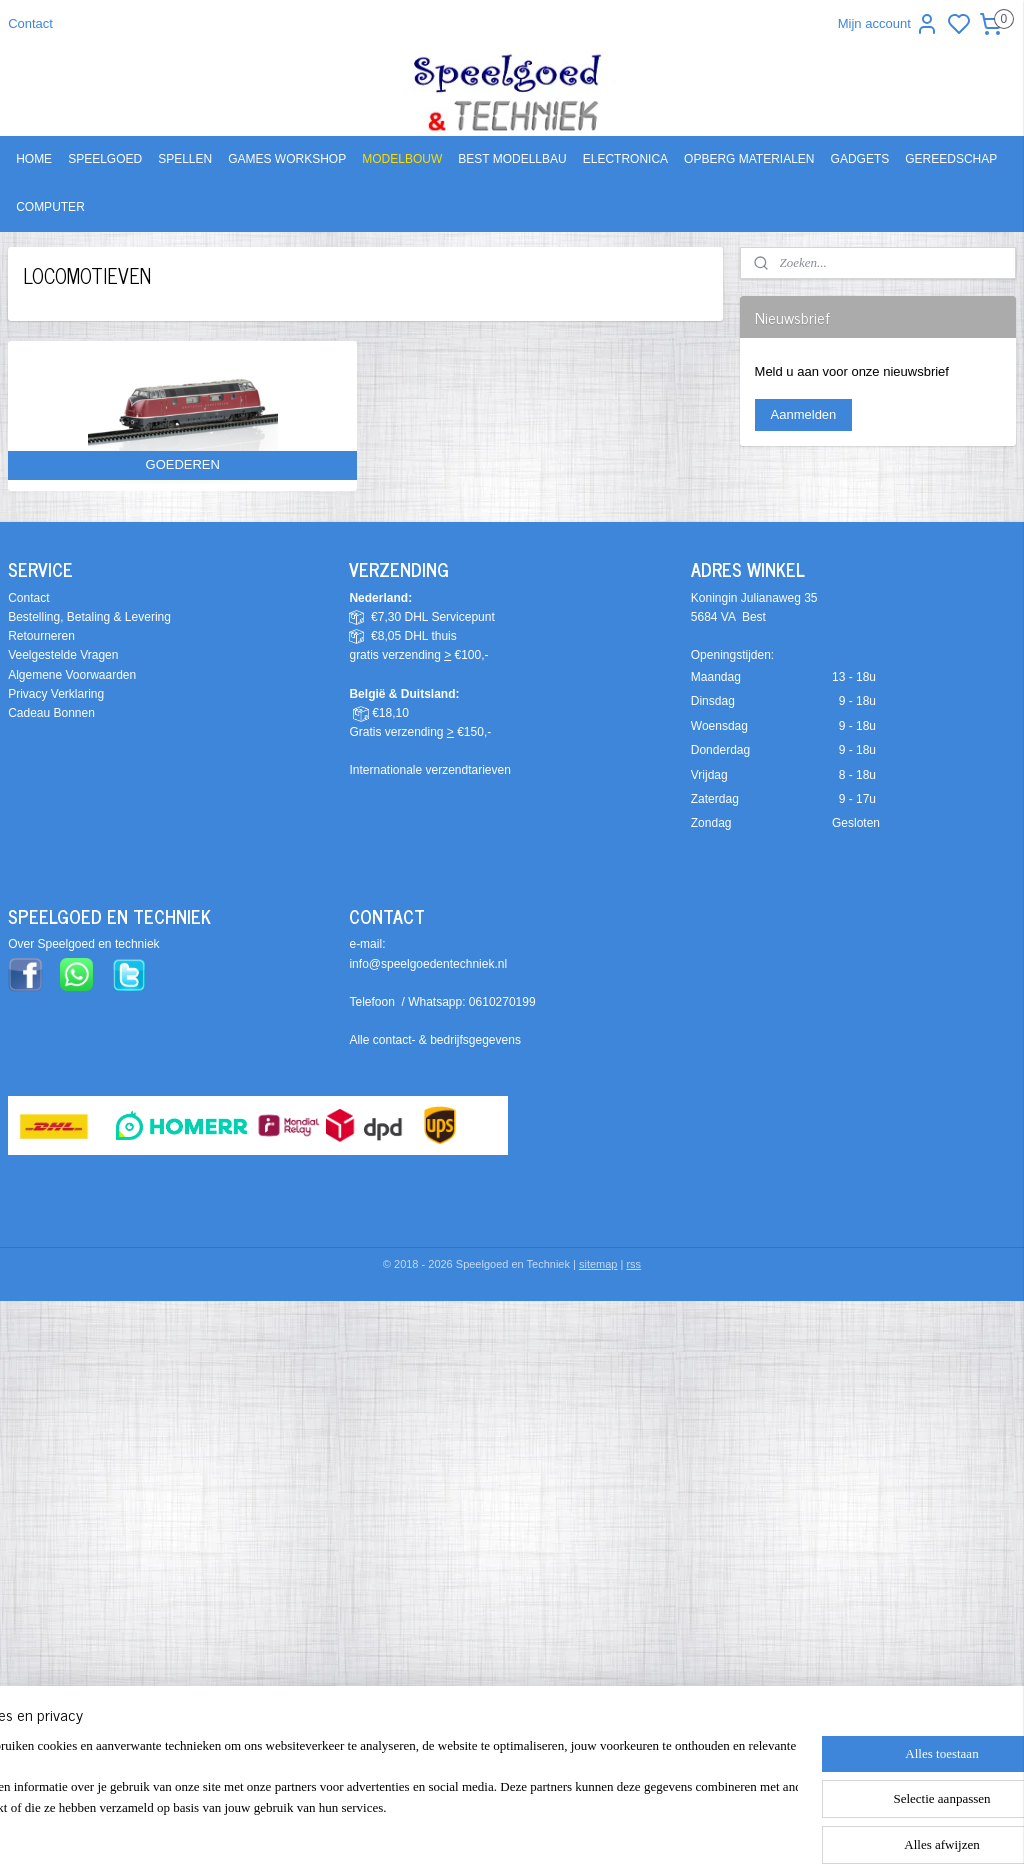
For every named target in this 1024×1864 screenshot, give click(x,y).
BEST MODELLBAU (512, 159)
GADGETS (860, 159)
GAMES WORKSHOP (287, 159)
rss (633, 1264)
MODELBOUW (402, 159)
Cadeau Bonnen (51, 713)
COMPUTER (50, 207)
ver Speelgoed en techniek (88, 944)
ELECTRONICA (625, 159)
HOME (34, 159)
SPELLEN (185, 159)
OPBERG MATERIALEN (749, 159)
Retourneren (41, 636)
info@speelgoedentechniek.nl (428, 964)
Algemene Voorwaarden (72, 675)
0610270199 (502, 1002)
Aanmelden (804, 414)
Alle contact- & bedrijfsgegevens (434, 1040)
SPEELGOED (105, 159)
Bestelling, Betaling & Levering (89, 617)
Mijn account (888, 24)
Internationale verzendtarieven (429, 770)
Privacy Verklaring (56, 694)
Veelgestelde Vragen (63, 655)
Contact (30, 23)
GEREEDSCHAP (951, 159)
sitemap (598, 1264)
